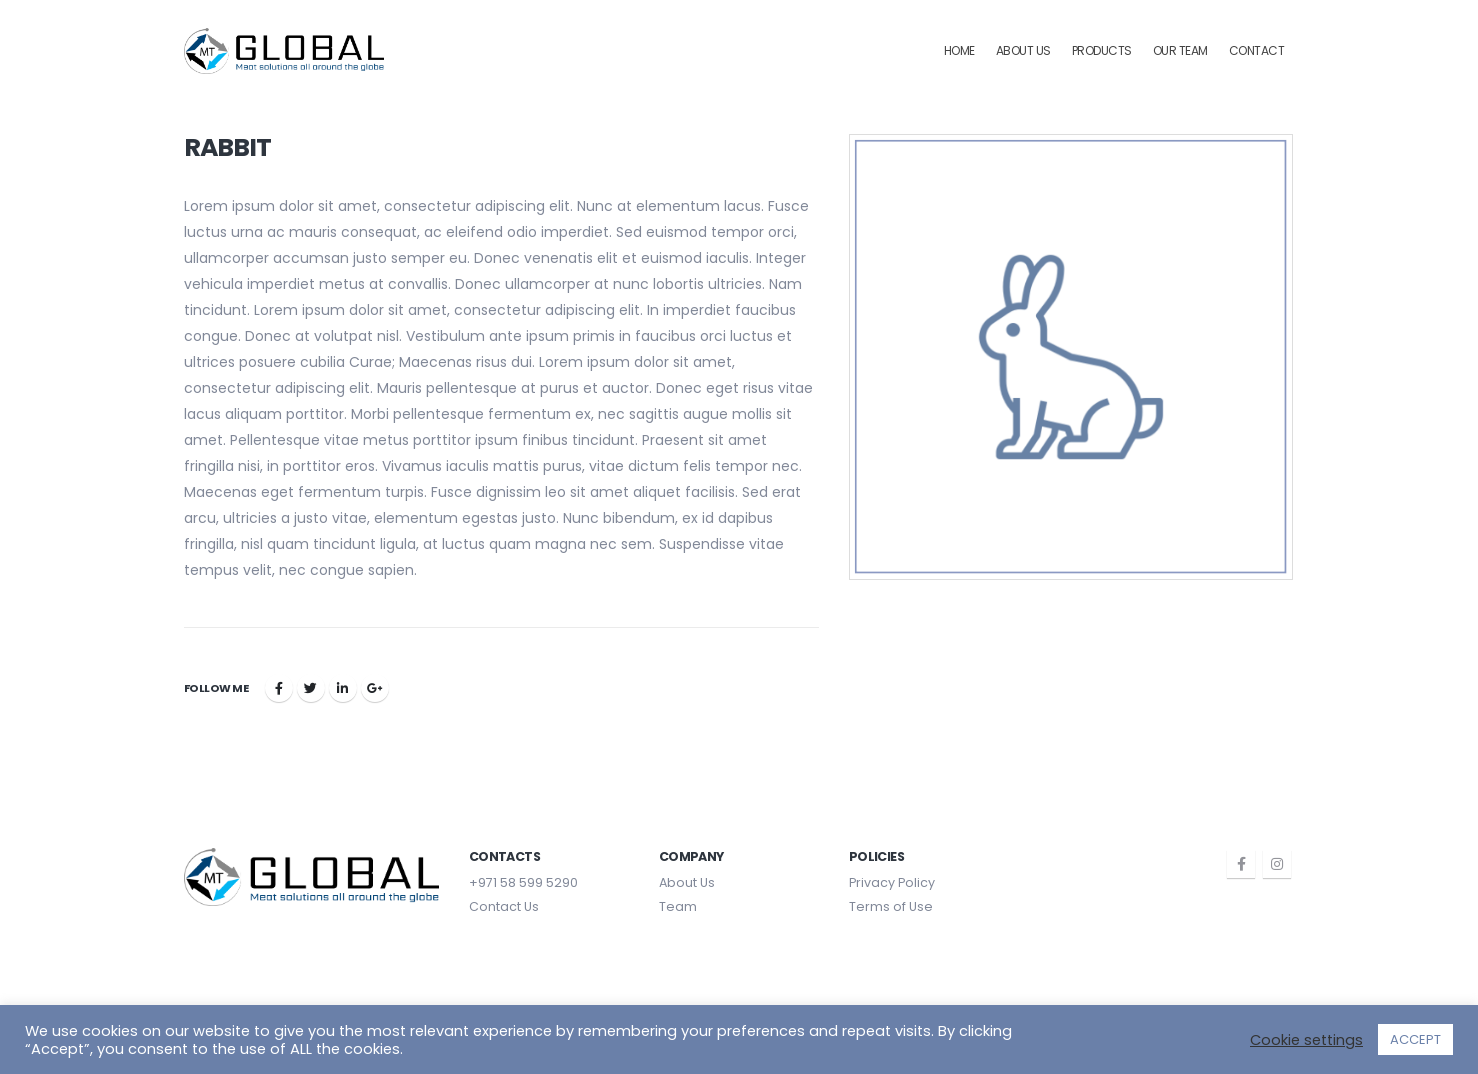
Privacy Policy (892, 882)
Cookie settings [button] (1306, 1040)
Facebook (279, 688)
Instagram (1277, 864)
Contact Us (504, 906)
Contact (1257, 50)
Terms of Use (891, 906)
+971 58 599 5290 (523, 882)
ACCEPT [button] (1415, 1039)
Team (678, 906)
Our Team (1180, 50)
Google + (375, 688)
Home (959, 50)
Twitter (311, 688)
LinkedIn (343, 688)
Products (1102, 50)
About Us (1023, 50)
